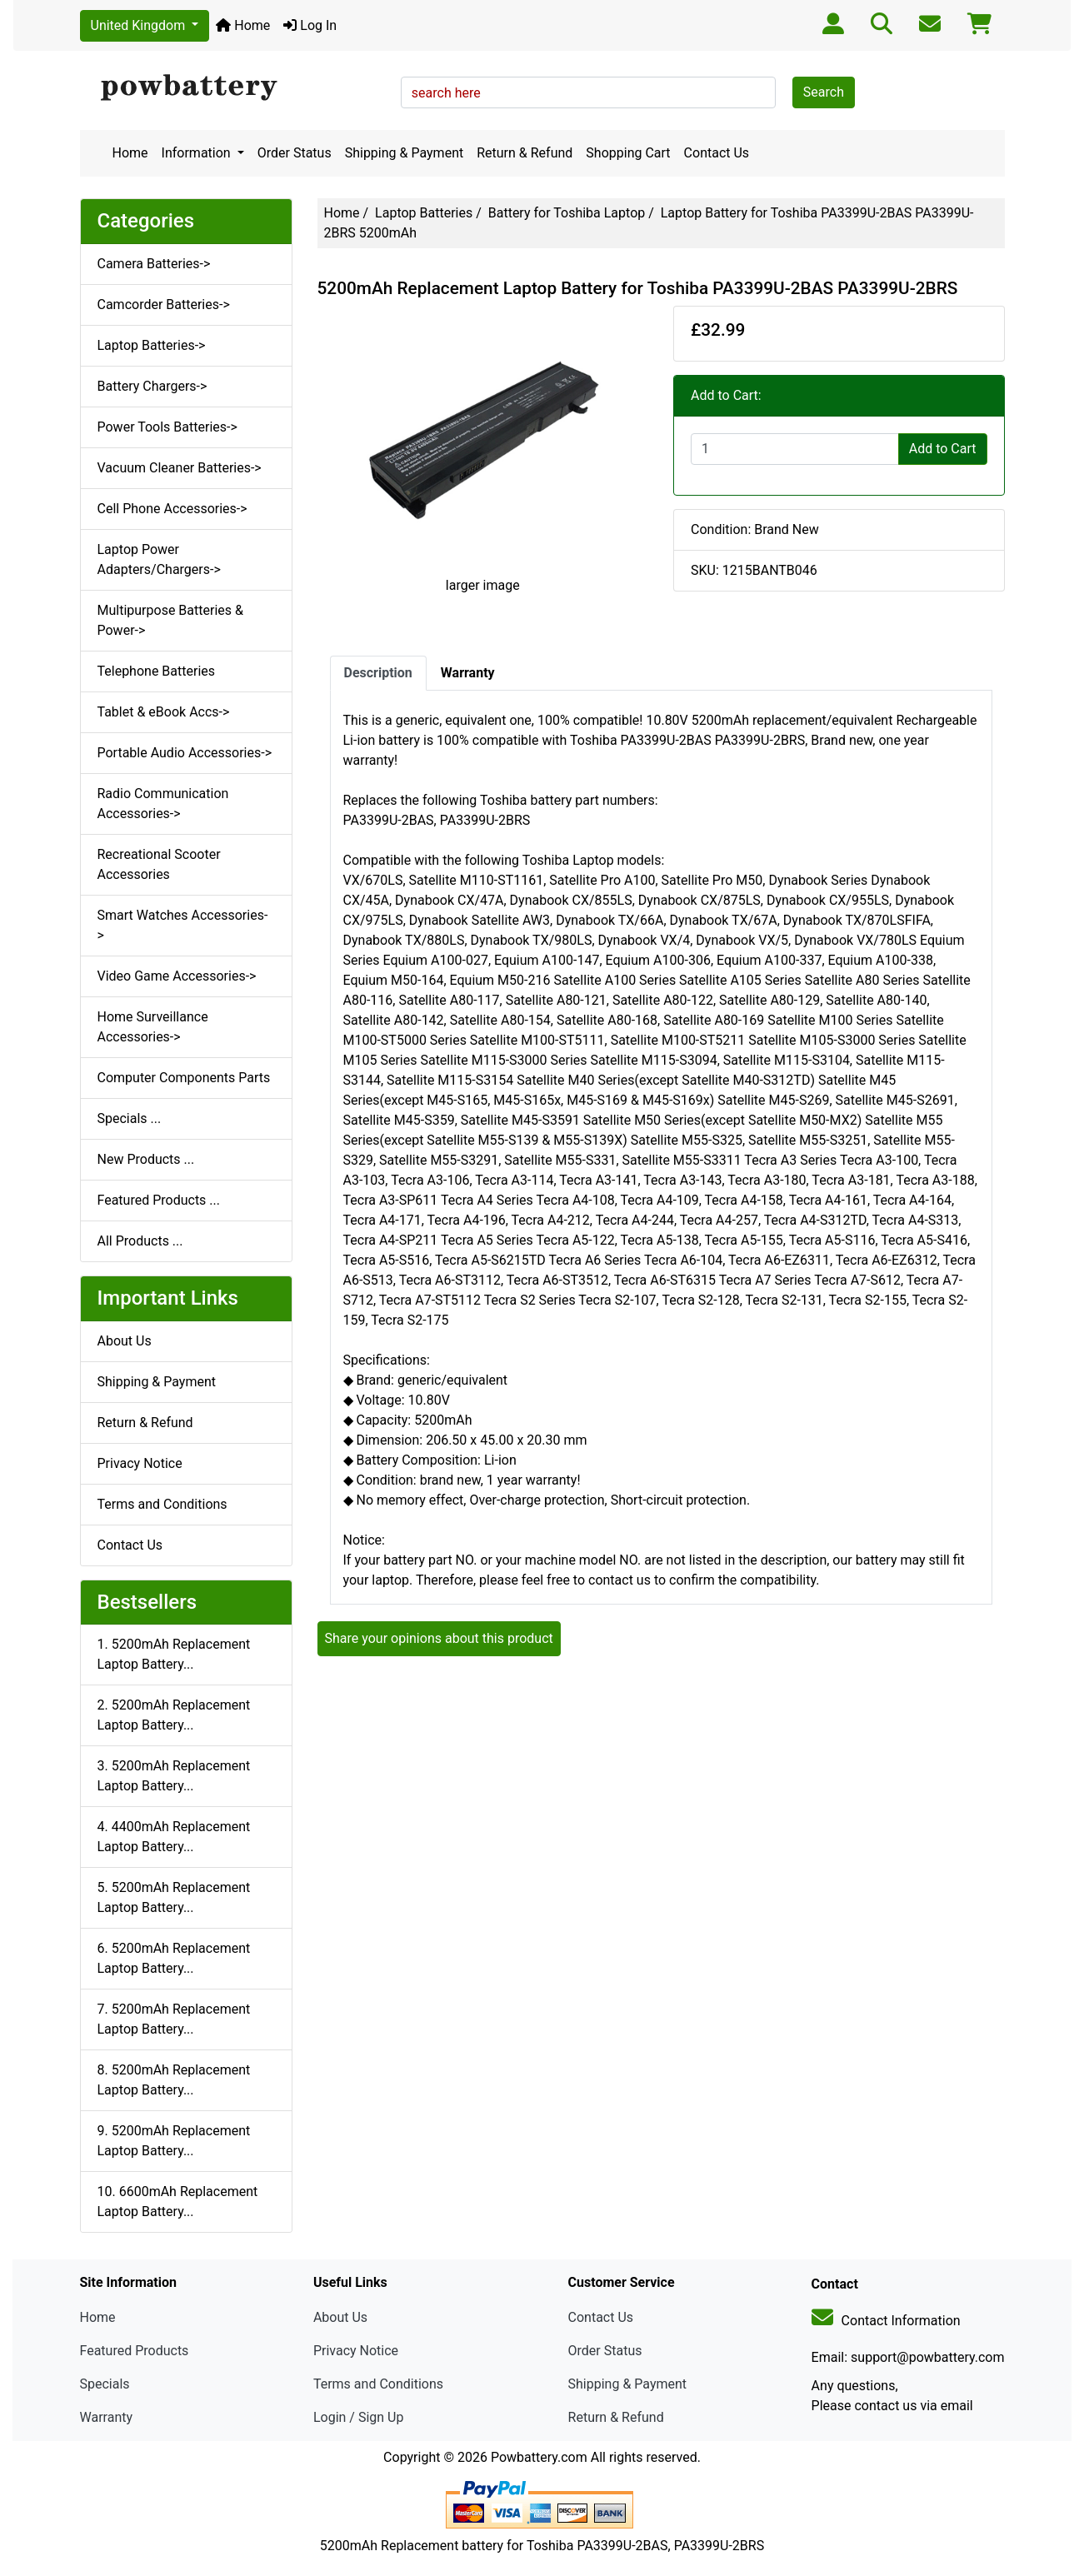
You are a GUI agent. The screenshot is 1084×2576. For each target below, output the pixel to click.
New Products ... (146, 1159)
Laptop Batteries (423, 213)
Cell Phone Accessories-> (172, 509)
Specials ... (129, 1118)
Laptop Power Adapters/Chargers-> (159, 559)
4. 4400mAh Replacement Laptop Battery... (174, 1837)
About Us (124, 1341)
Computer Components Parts (184, 1078)
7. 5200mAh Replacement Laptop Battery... (174, 2019)
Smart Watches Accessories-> (182, 925)
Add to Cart (943, 449)
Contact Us (717, 153)
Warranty (106, 2417)
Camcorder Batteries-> (163, 304)
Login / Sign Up (358, 2417)
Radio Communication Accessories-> (163, 803)
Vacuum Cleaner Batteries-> (179, 468)
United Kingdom (140, 25)
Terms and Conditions (162, 1504)
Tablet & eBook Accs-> (163, 712)
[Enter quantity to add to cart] (795, 449)
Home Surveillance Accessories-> (152, 1027)
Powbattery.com (539, 2457)
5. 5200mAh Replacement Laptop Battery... (174, 1897)
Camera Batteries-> (154, 264)
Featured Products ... (159, 1200)
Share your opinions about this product (439, 1638)
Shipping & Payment (404, 153)
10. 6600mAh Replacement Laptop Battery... (177, 2201)
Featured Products (134, 2351)
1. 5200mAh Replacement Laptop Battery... (174, 1654)
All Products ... (140, 1241)
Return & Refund (524, 153)
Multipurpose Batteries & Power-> (170, 620)
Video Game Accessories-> (177, 976)
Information (198, 153)
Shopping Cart (628, 153)
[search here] (588, 92)
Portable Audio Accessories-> (184, 753)
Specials (105, 2384)
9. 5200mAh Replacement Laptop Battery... (174, 2141)
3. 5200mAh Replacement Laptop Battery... (174, 1776)
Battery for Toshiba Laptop (567, 213)
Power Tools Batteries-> (167, 427)
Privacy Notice (139, 1463)
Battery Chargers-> (152, 386)
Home (243, 25)
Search (823, 92)
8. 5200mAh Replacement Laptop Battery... (174, 2080)
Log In (310, 25)
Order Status (294, 153)
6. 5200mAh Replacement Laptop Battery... (174, 1958)
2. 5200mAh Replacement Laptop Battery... (174, 1715)
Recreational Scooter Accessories (159, 864)
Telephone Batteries (156, 671)
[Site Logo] (234, 88)
